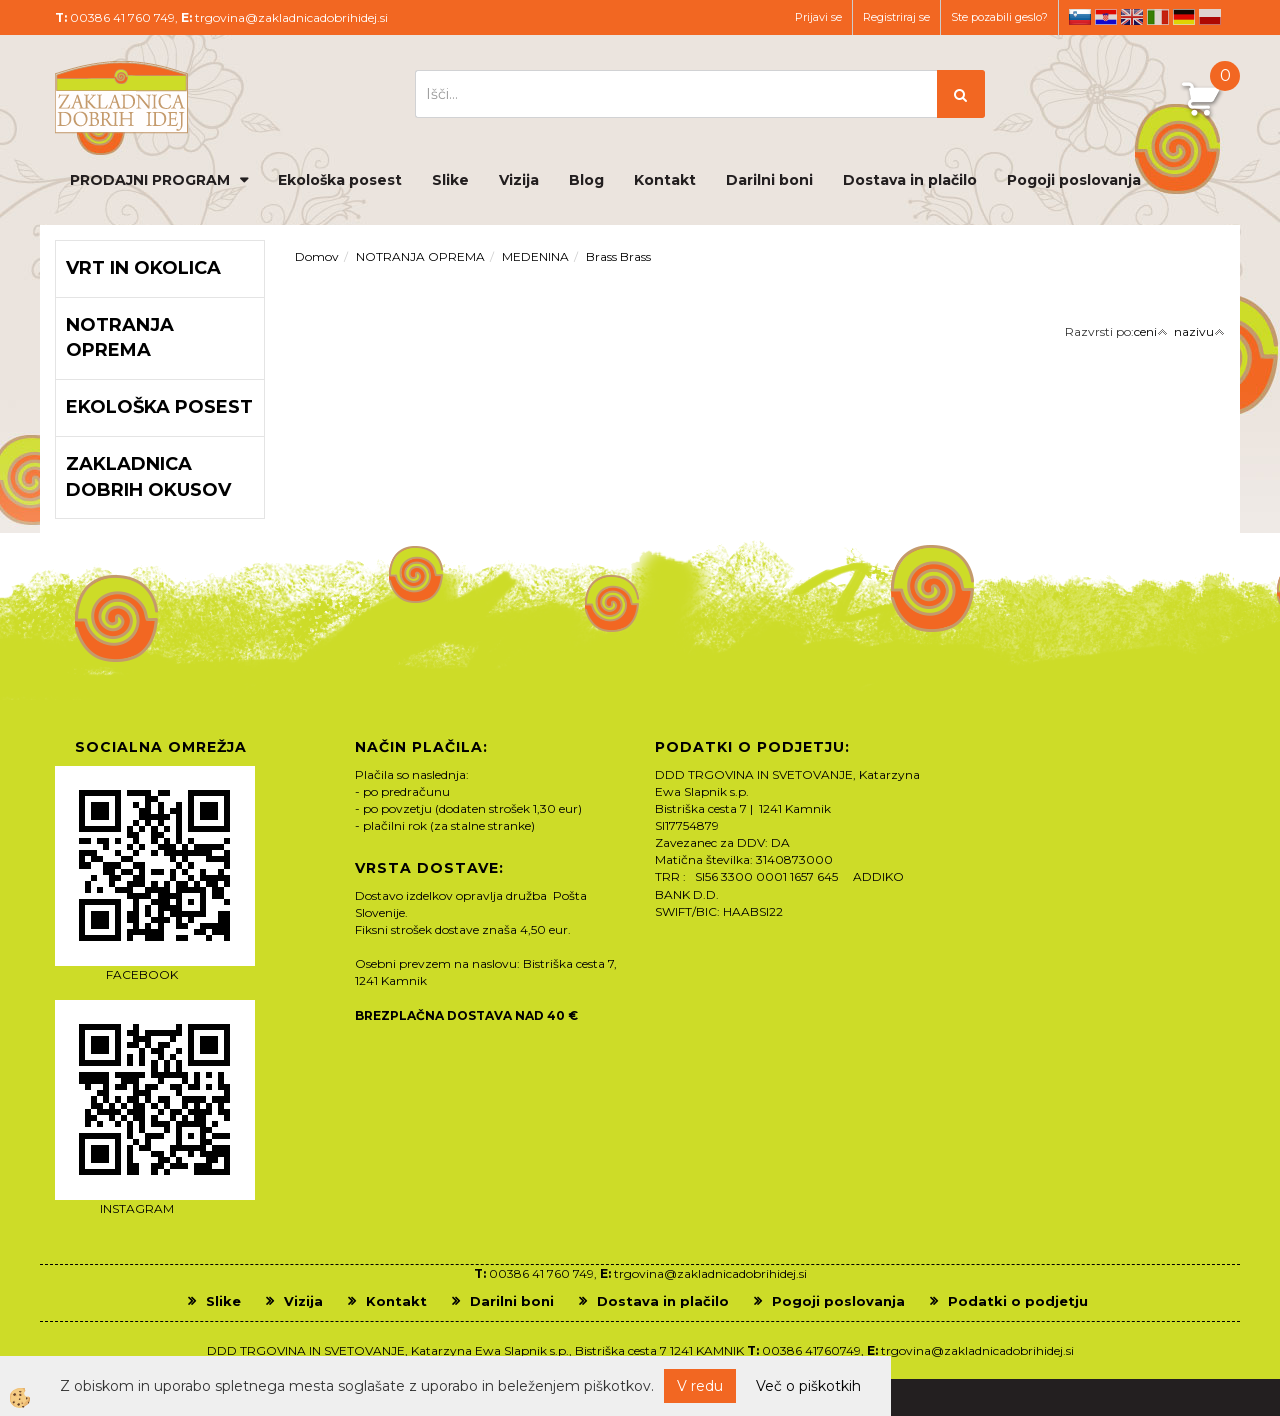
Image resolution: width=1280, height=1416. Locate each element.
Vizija (519, 180)
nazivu (1199, 331)
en (1132, 17)
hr (1106, 17)
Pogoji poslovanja (1074, 180)
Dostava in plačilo (910, 180)
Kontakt (665, 180)
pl (1210, 17)
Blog (586, 180)
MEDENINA (535, 256)
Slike (450, 180)
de (1184, 17)
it (1158, 17)
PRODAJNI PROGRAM (150, 180)
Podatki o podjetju (1018, 1301)
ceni (1151, 331)
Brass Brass (618, 256)
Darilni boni (769, 180)
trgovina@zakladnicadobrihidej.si (291, 17)
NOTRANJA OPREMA (420, 256)
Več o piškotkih (808, 1386)
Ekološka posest (340, 180)
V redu (700, 1386)
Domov (317, 256)
